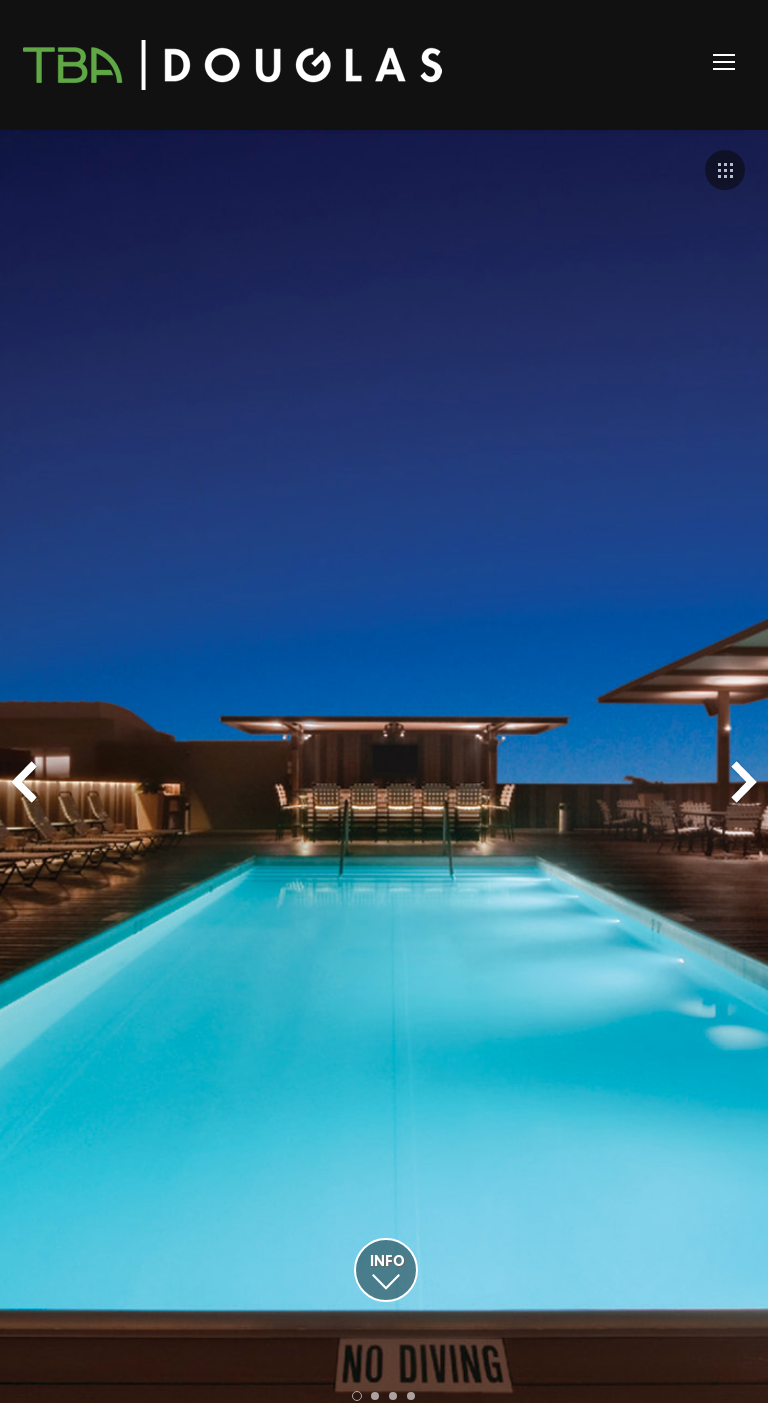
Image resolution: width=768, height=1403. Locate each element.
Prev (24, 782)
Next (744, 782)
